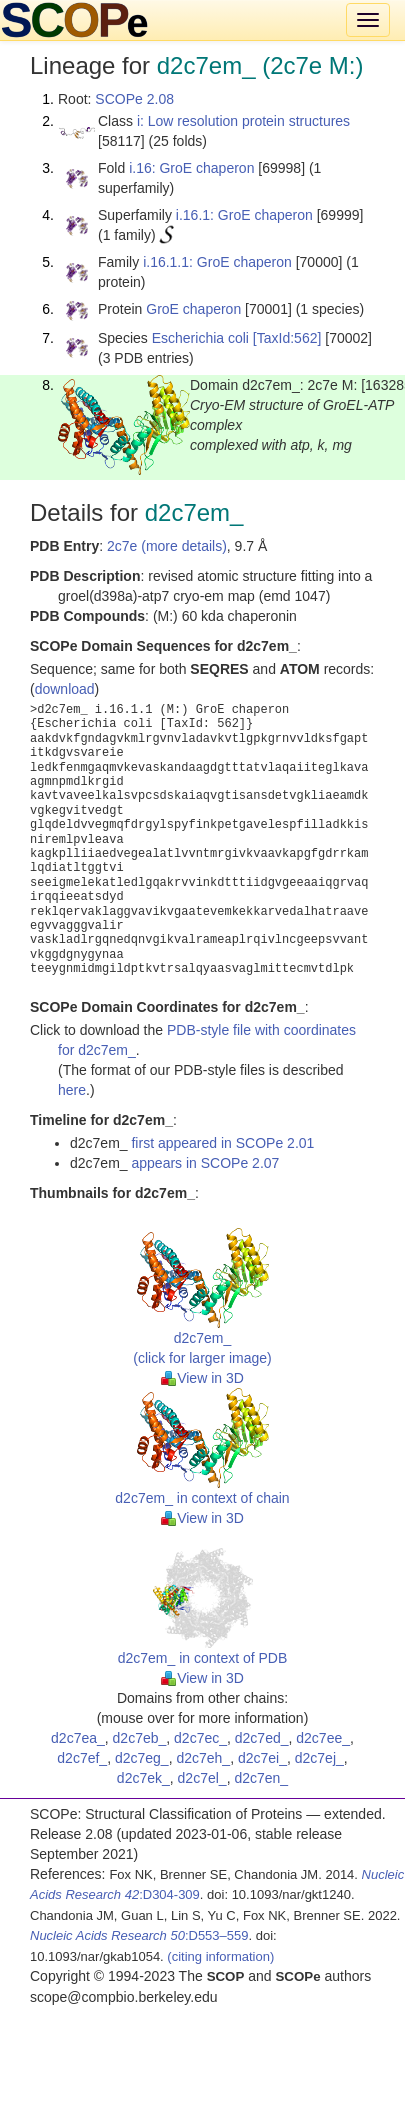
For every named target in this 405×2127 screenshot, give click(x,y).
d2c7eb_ (140, 1738)
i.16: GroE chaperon (191, 168)
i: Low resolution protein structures (243, 121)
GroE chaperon (193, 309)
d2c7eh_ (203, 1758)
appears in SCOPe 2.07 (205, 1163)
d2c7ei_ (262, 1758)
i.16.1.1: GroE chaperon (217, 262)
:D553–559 (139, 1935)
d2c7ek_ (143, 1778)
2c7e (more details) (167, 546)
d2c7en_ (261, 1778)
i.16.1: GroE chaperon (244, 215)
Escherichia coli (200, 338)
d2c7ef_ (82, 1758)
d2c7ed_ (262, 1738)
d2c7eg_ (142, 1758)
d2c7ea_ (78, 1738)
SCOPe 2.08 (134, 99)
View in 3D (202, 1378)
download (65, 689)
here (72, 1090)
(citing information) (220, 1956)
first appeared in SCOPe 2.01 (222, 1143)
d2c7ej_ (319, 1758)
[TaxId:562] (287, 338)
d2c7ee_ (323, 1738)
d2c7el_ (202, 1778)
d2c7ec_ (200, 1738)
